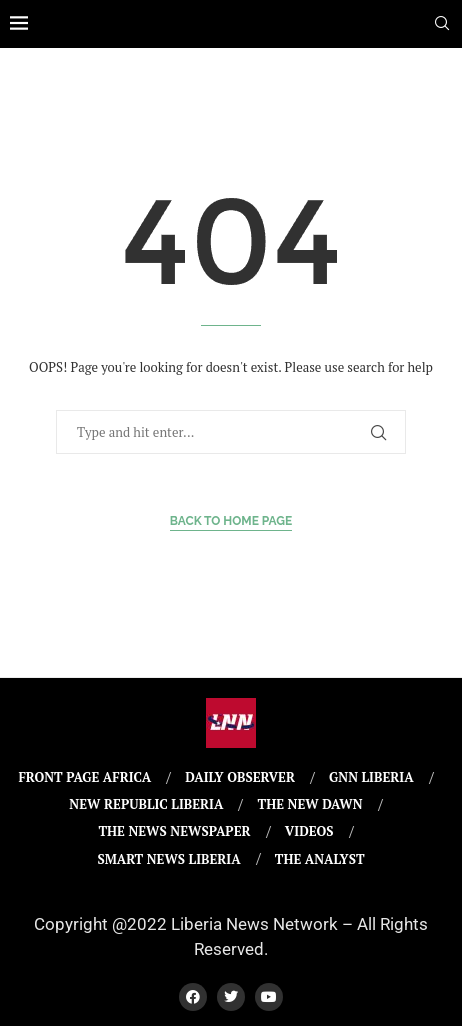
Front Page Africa (84, 777)
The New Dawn (310, 804)
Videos (309, 831)
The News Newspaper (174, 831)
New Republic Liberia (146, 804)
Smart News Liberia (168, 859)
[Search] (442, 25)
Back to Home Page (231, 521)
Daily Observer (240, 777)
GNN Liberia (371, 777)
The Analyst (320, 859)
